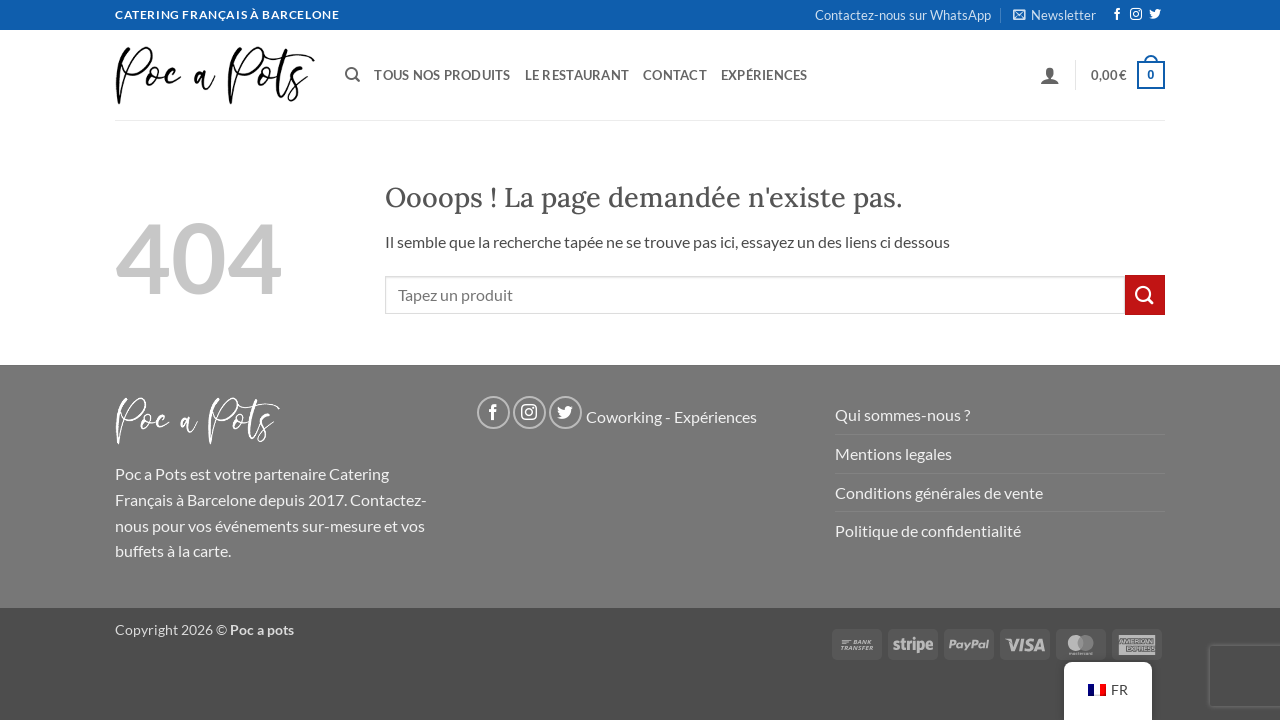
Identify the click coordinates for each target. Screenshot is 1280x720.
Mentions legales (893, 453)
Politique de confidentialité (928, 530)
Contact (675, 75)
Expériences (764, 75)
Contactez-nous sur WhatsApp (903, 15)
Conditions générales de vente (939, 492)
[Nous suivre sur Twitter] (1155, 15)
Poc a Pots (151, 473)
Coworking (624, 417)
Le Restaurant (577, 75)
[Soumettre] (1145, 294)
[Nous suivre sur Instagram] (1136, 15)
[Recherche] (352, 75)
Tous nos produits (442, 75)
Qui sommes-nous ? (902, 414)
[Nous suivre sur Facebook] (1117, 15)
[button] (1054, 15)
